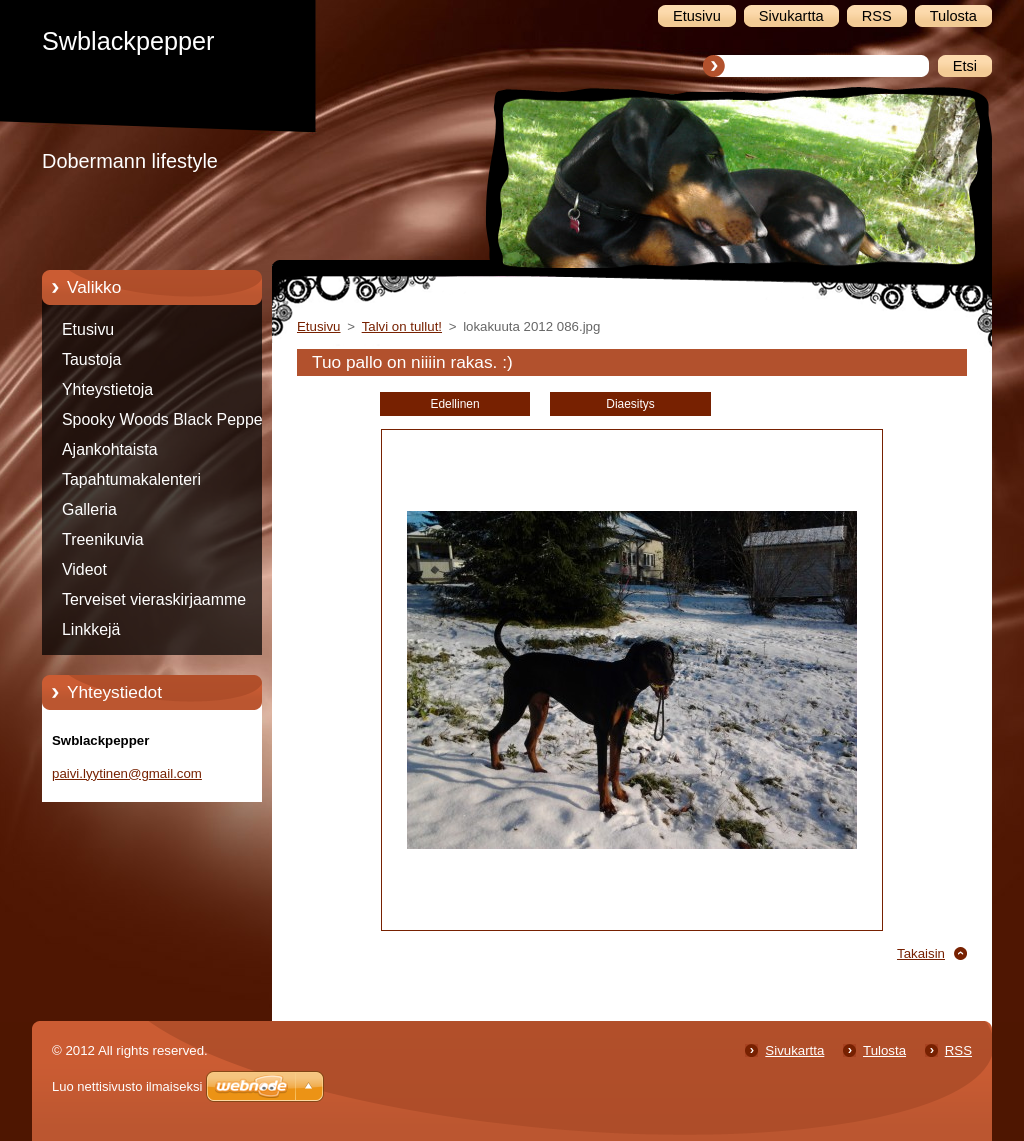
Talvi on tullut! (402, 326)
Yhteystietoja (107, 389)
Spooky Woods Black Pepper (165, 419)
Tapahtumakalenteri (131, 479)
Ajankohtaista (110, 449)
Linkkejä (91, 629)
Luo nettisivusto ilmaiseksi (127, 1086)
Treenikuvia (103, 539)
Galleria (89, 509)
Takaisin (921, 953)
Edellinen (454, 404)
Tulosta (884, 1050)
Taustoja (91, 359)
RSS (958, 1050)
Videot (84, 569)
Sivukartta (794, 1050)
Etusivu (88, 329)
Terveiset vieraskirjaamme (154, 599)
